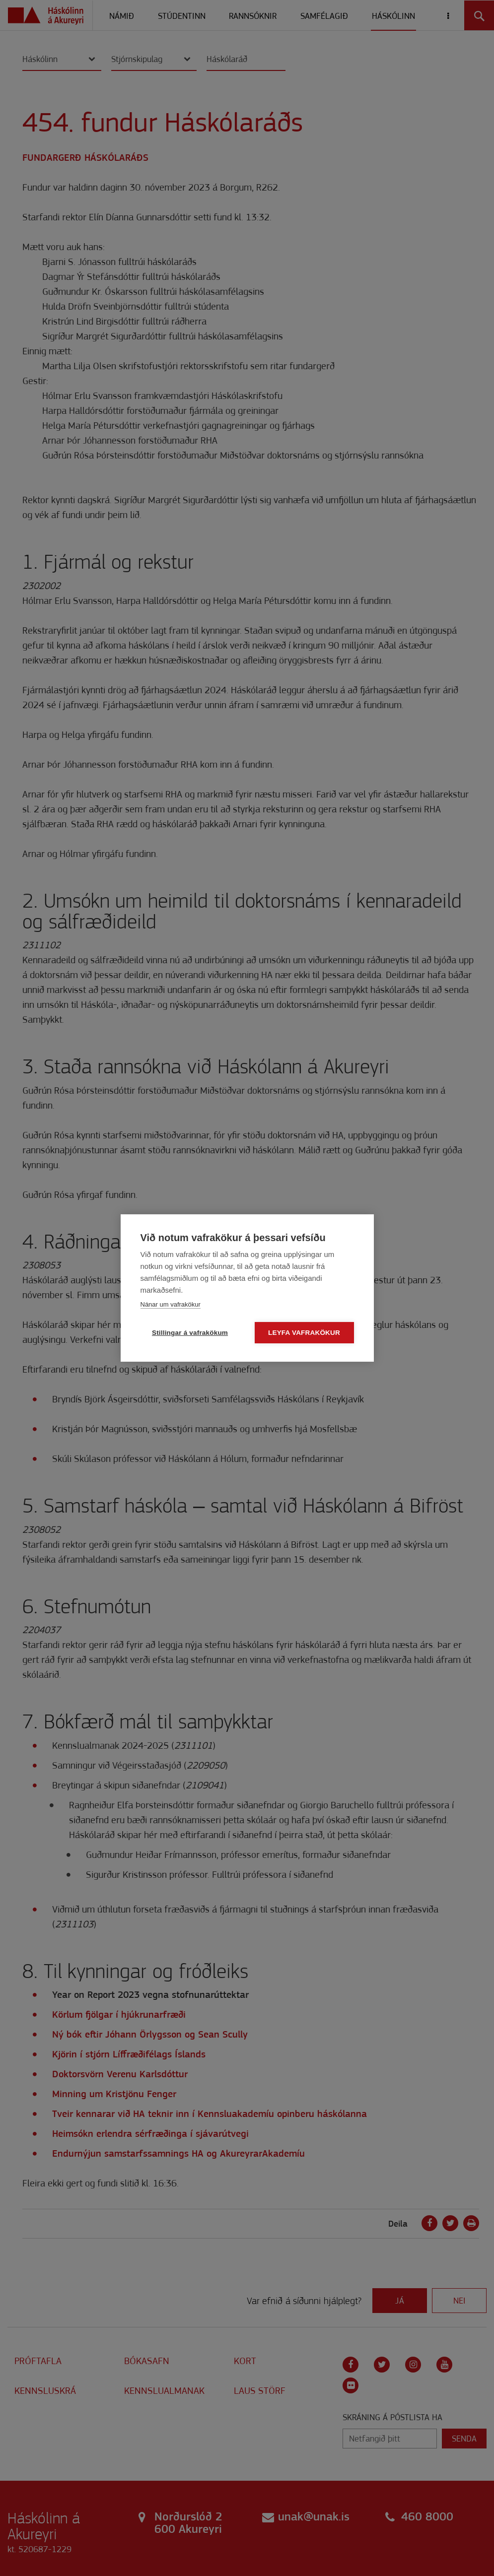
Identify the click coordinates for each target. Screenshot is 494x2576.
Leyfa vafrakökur (304, 1333)
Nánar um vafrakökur (171, 1304)
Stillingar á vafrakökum (190, 1333)
